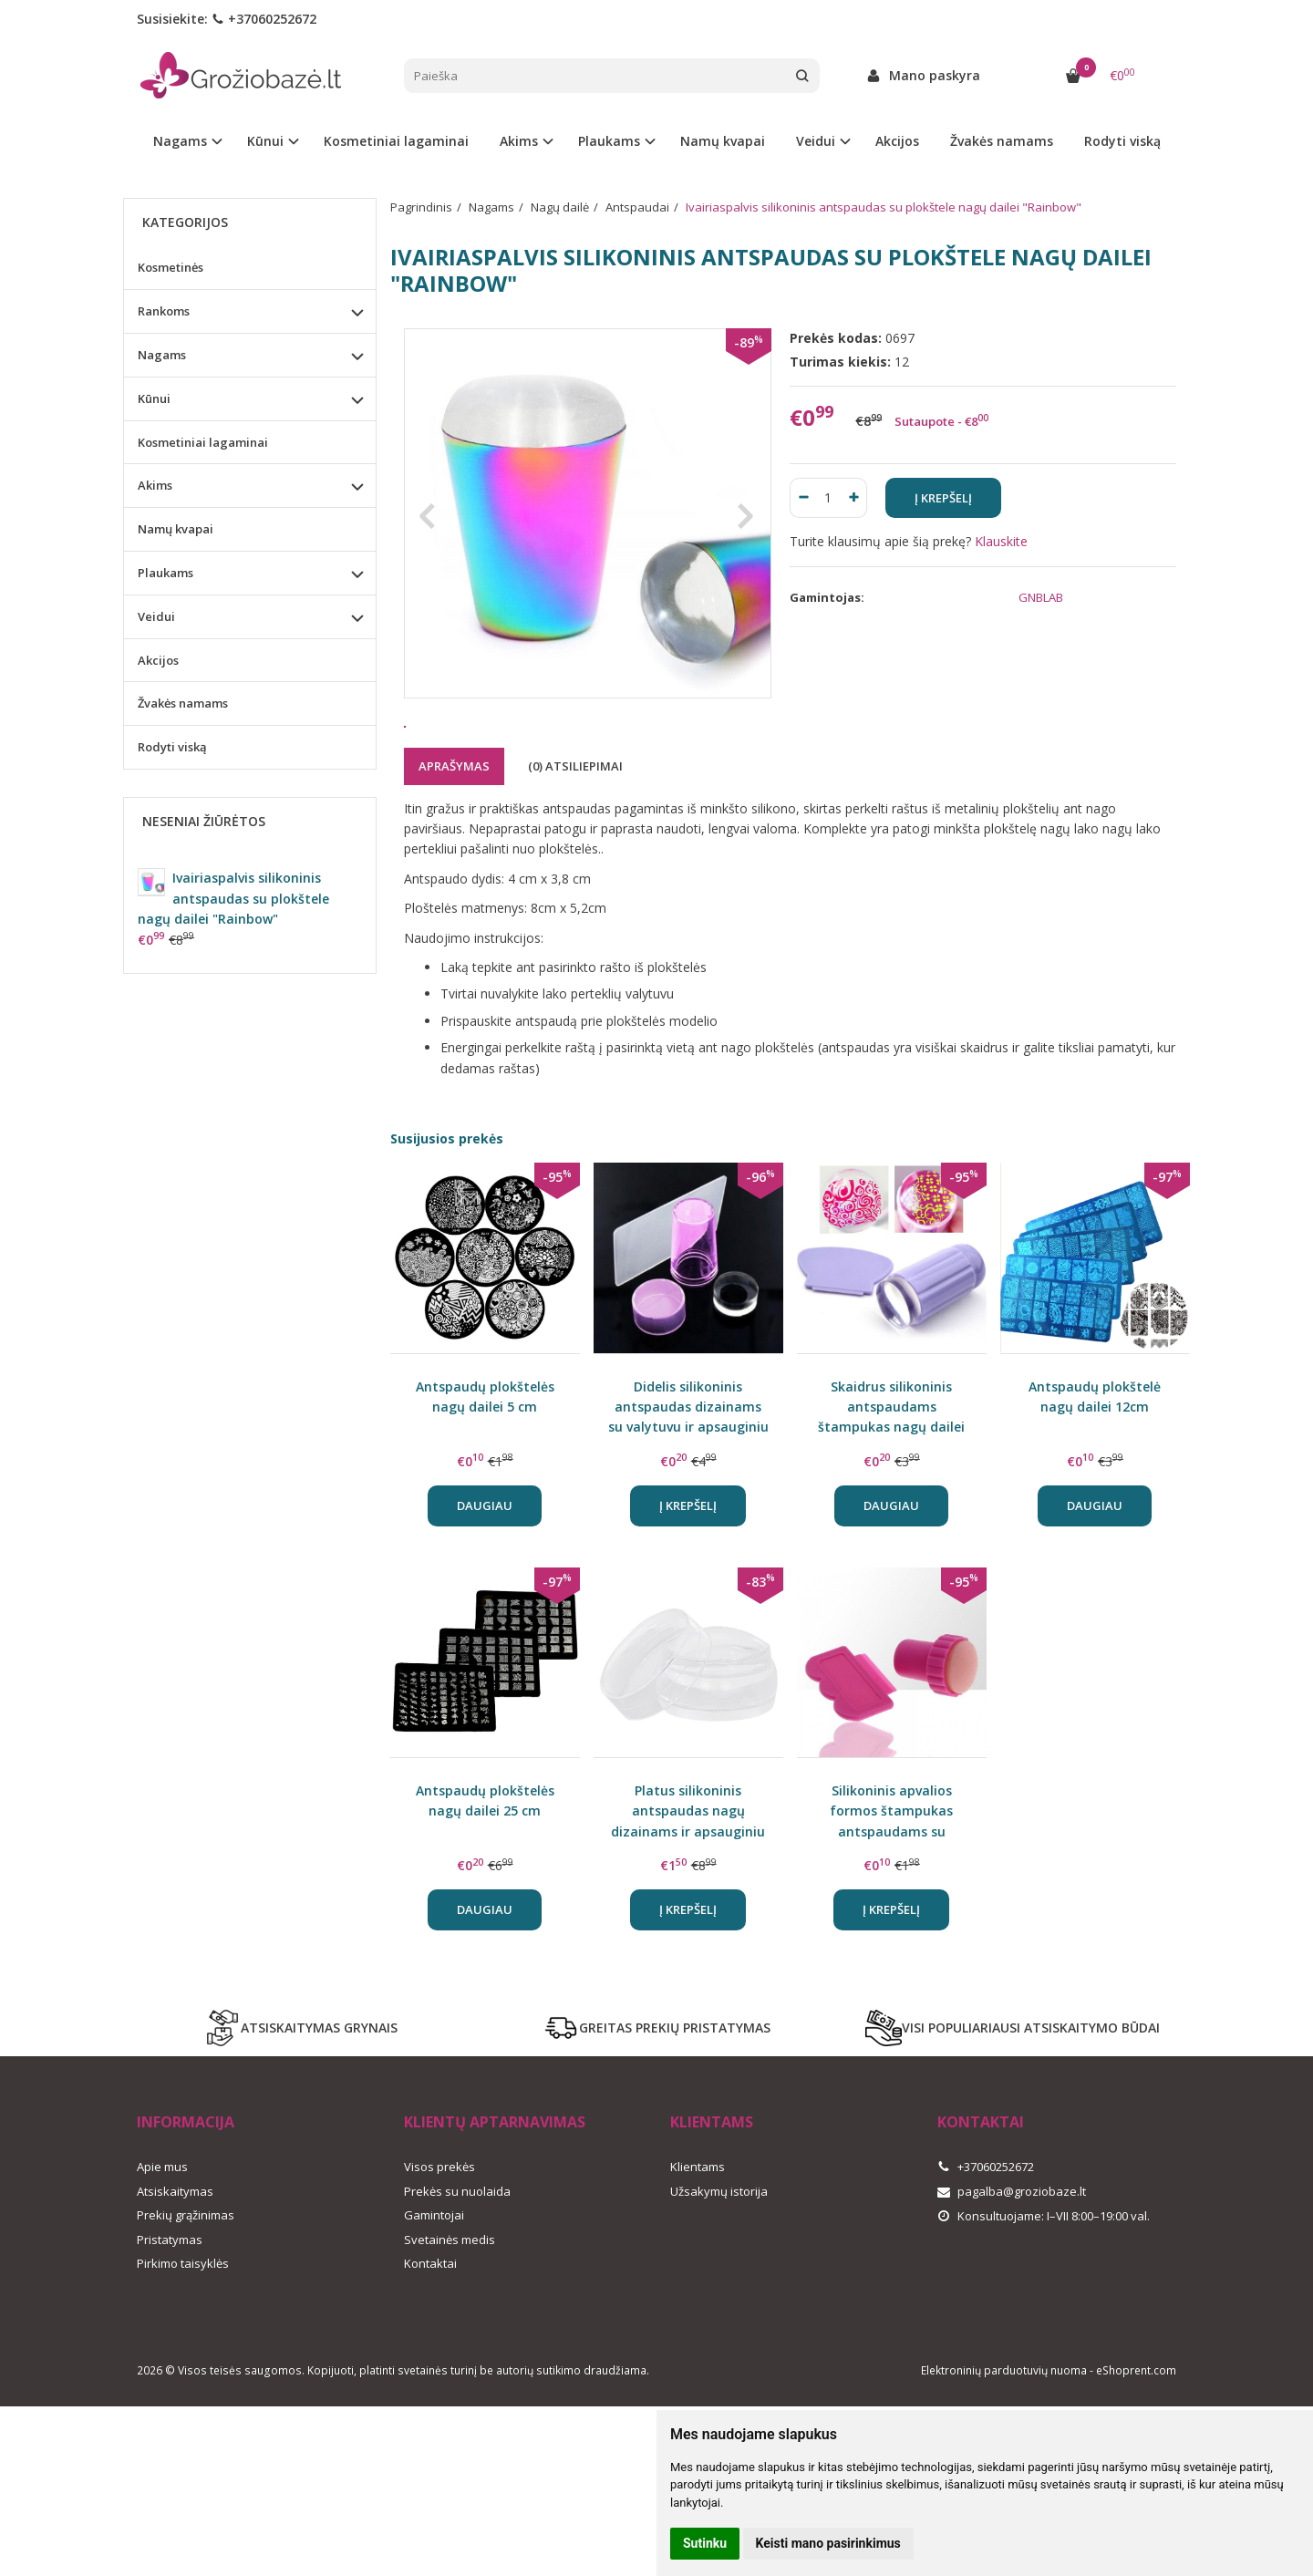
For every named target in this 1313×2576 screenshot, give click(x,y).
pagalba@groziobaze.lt (1011, 2258)
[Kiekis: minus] (803, 498)
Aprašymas (454, 833)
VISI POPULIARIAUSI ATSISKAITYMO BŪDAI (1012, 2095)
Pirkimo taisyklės (183, 2331)
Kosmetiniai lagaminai (396, 141)
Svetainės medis (449, 2307)
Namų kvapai (722, 141)
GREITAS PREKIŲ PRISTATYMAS (656, 2095)
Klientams (711, 2189)
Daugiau (484, 1573)
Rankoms (164, 311)
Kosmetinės (170, 267)
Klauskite (1001, 541)
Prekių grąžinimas (185, 2282)
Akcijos (897, 141)
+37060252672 (264, 18)
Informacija (185, 2189)
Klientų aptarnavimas (494, 2189)
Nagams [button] (180, 141)
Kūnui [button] (265, 141)
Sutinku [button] (705, 2543)
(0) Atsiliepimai (575, 833)
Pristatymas (169, 2307)
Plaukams (165, 572)
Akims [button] (519, 141)
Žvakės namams (1001, 141)
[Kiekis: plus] (854, 498)
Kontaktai (430, 2331)
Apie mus (162, 2234)
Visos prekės (439, 2234)
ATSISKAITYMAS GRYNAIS (301, 2095)
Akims (155, 485)
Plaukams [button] (609, 141)
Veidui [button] (815, 141)
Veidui (156, 616)
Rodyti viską (1122, 141)
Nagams (162, 355)
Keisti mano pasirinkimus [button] (828, 2543)
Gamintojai (434, 2282)
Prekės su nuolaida (457, 2258)
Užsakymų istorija (719, 2258)
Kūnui (154, 398)
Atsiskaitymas (175, 2258)
